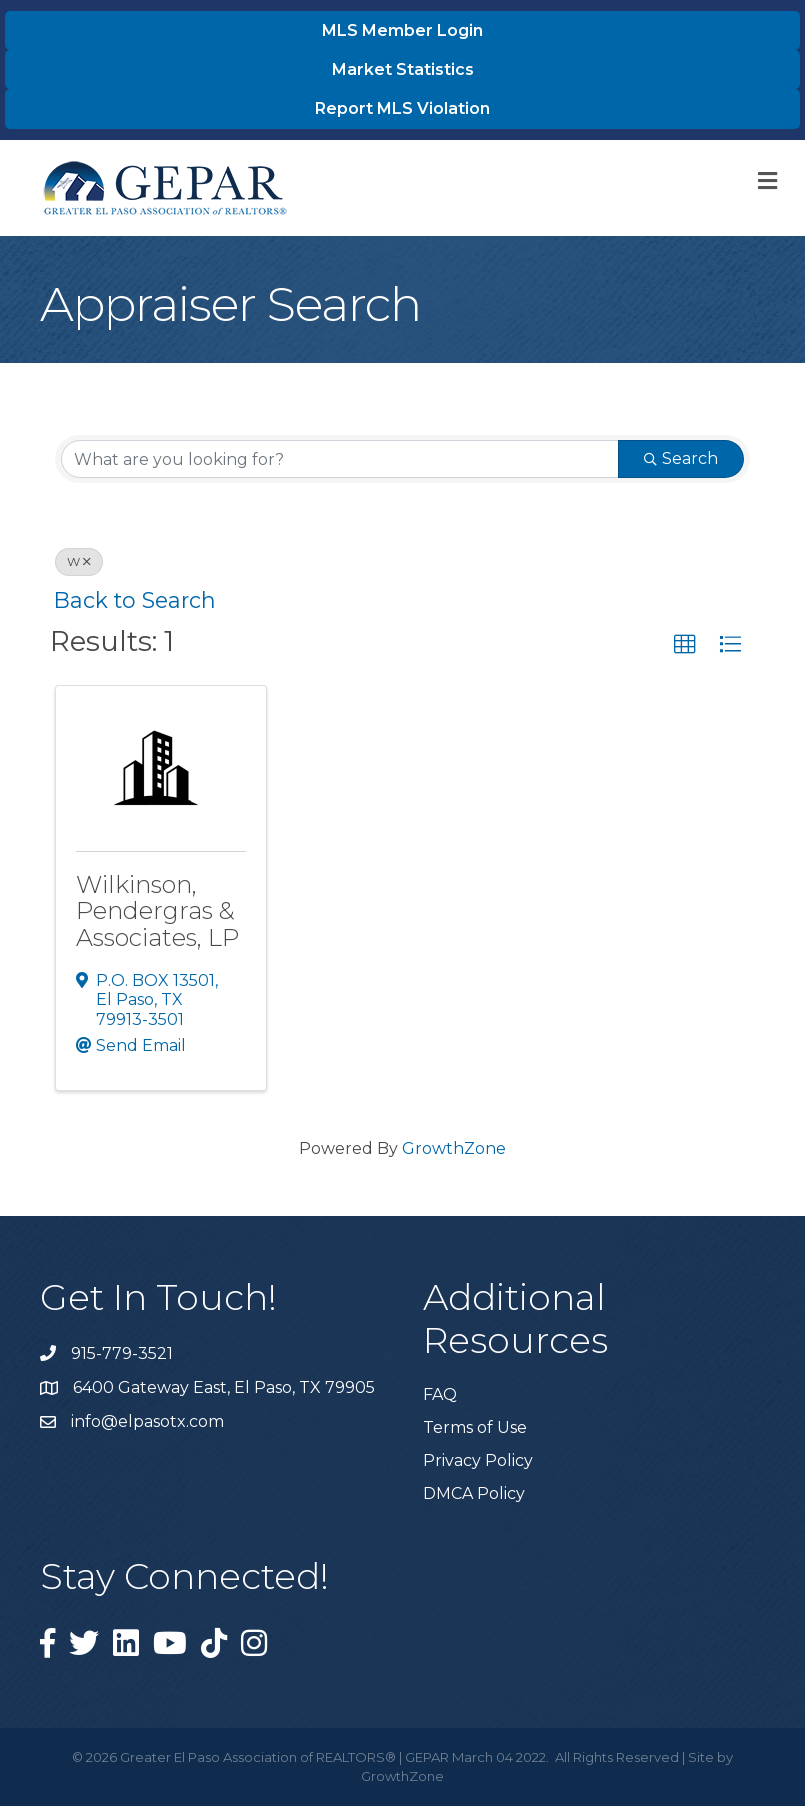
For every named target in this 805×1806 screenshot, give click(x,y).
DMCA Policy (474, 1493)
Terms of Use (475, 1427)
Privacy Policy (478, 1460)
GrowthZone (454, 1148)
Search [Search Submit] (681, 458)
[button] (685, 645)
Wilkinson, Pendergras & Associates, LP (157, 911)
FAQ (440, 1394)
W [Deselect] (79, 561)
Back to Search (135, 600)
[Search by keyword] (340, 459)
